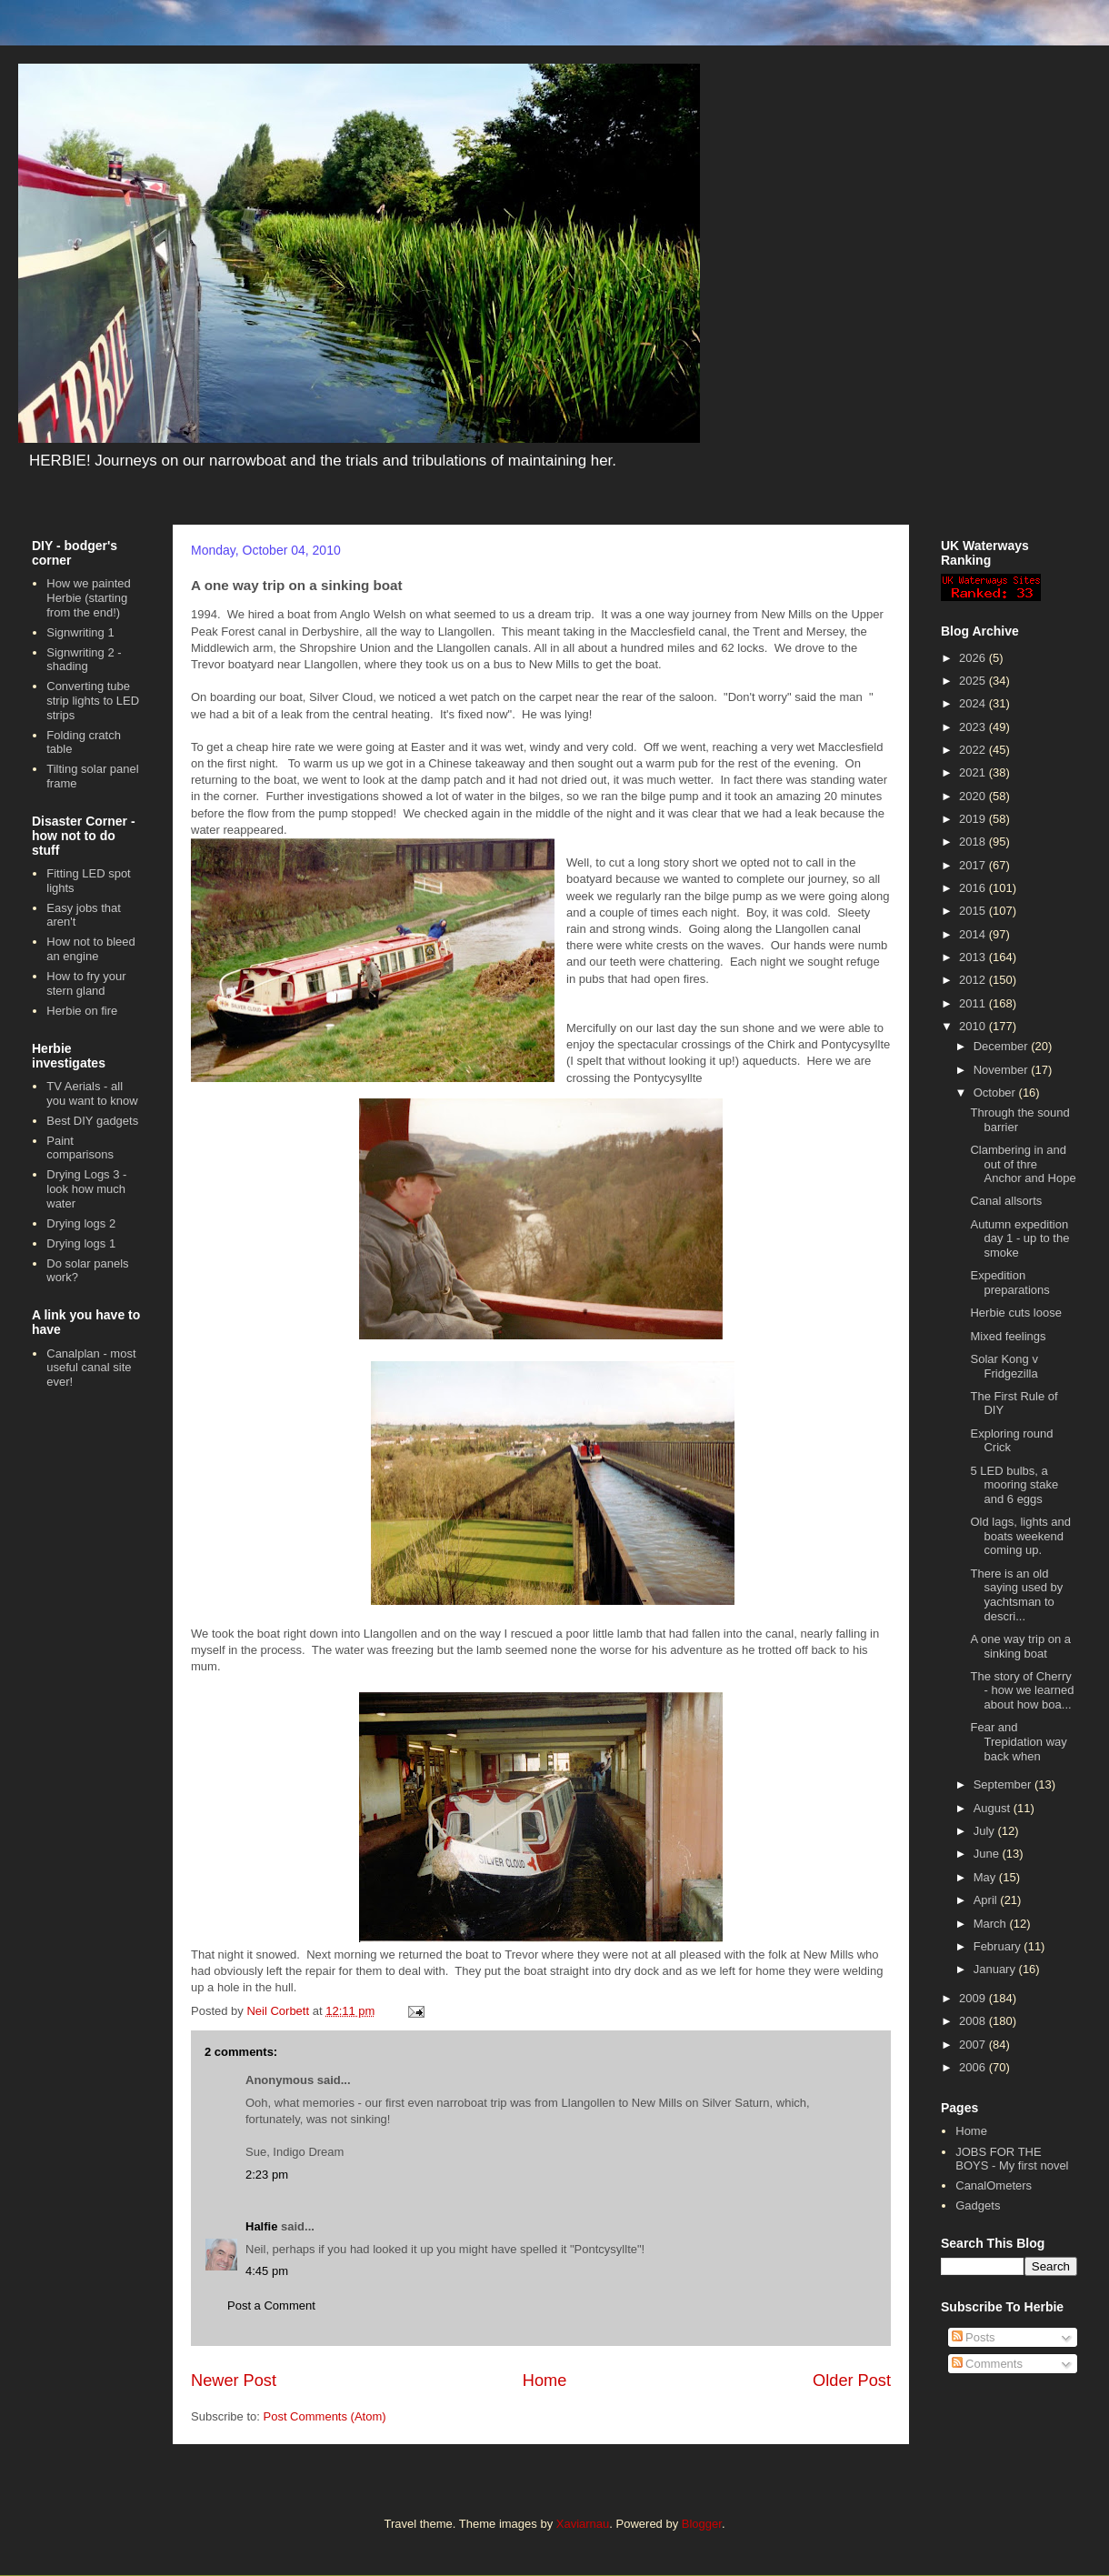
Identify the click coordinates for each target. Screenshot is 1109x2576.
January (996, 1969)
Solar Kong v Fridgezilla (1003, 1366)
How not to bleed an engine (90, 949)
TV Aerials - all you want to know (91, 1093)
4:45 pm (266, 2271)
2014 (974, 934)
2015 (974, 910)
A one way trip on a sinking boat (1020, 1646)
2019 (974, 819)
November (1003, 1070)
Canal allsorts (1006, 1201)
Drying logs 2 (80, 1223)
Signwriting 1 (80, 632)
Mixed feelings (1007, 1336)
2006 (974, 2067)
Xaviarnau (583, 2524)
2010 (974, 1026)
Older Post (852, 2380)
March (992, 1923)
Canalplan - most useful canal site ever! (90, 1367)
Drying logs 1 (80, 1243)
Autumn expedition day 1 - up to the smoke (1019, 1238)
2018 (974, 841)
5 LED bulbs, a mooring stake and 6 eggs (1014, 1485)
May (986, 1877)
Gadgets (977, 2205)
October (996, 1092)
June (988, 1853)
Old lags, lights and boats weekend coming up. (1020, 1536)
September (1004, 1784)
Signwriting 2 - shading (83, 660)
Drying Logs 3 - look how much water (86, 1188)
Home (545, 2380)
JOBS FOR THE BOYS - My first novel (1011, 2159)
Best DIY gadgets (92, 1121)
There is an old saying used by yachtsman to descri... (1016, 1595)
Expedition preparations (1009, 1282)
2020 (974, 796)
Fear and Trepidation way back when (1018, 1741)
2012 (974, 980)
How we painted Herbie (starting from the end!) (88, 597)
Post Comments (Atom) (325, 2416)
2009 (974, 1998)
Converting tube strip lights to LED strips (92, 700)
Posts (973, 2337)
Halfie (261, 2226)
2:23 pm (266, 2174)
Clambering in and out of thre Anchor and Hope (1022, 1164)
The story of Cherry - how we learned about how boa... (1022, 1690)
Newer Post (233, 2380)
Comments (987, 2364)
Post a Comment (271, 2305)
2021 (974, 772)
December (1003, 1046)
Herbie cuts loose (1015, 1312)
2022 (974, 750)
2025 (974, 680)
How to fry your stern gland (85, 983)
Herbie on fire (81, 1010)
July (986, 1831)
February (999, 1946)
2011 (974, 1003)
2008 (974, 2021)
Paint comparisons (80, 1148)
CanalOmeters (993, 2185)
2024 (974, 703)
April (987, 1900)
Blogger (702, 2524)
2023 (974, 727)
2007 (974, 2044)
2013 (974, 957)
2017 (974, 865)
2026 (974, 658)
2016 (974, 888)
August (994, 1808)
